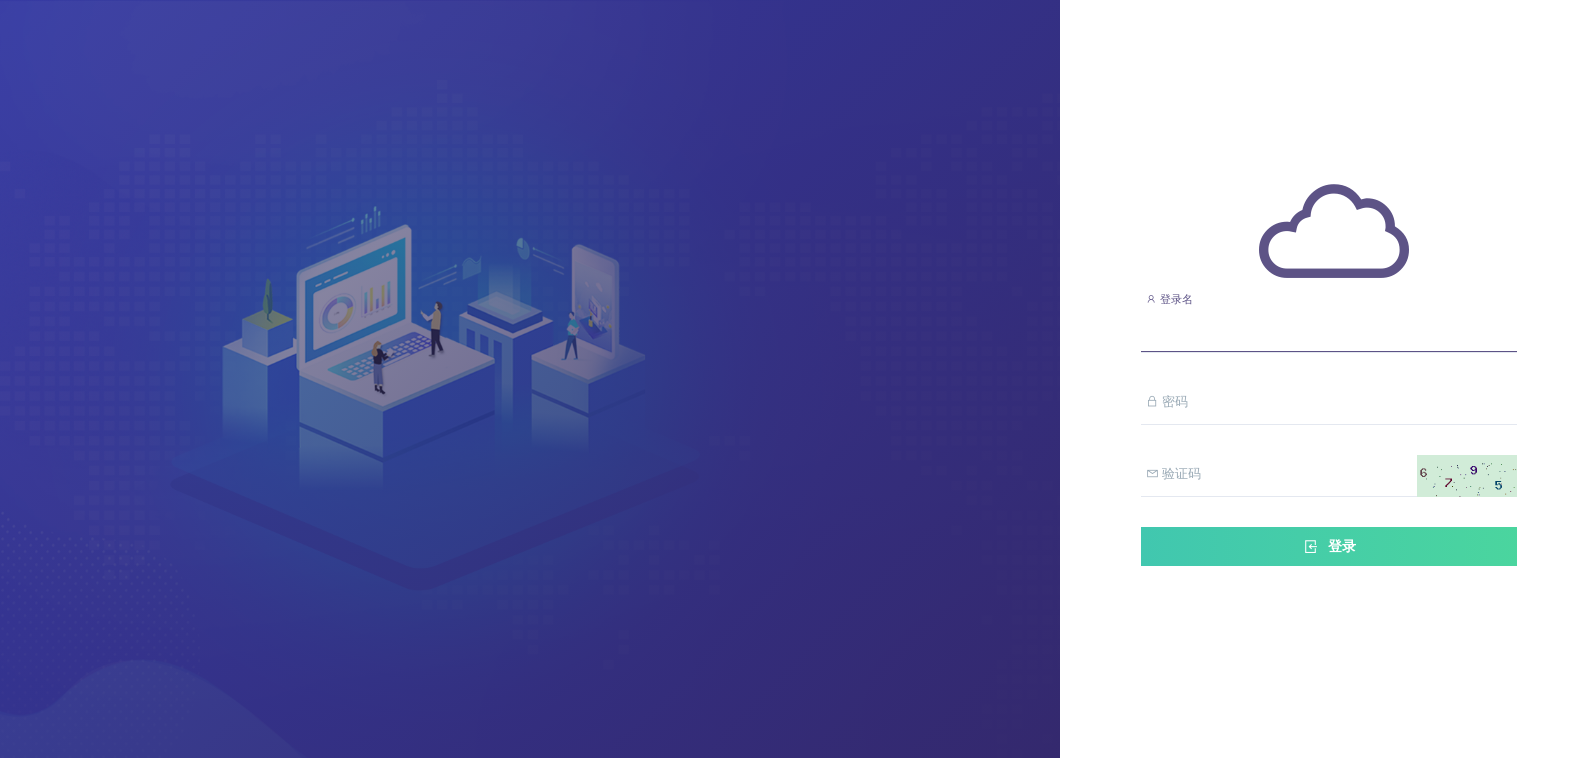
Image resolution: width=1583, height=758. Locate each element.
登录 (1329, 546)
